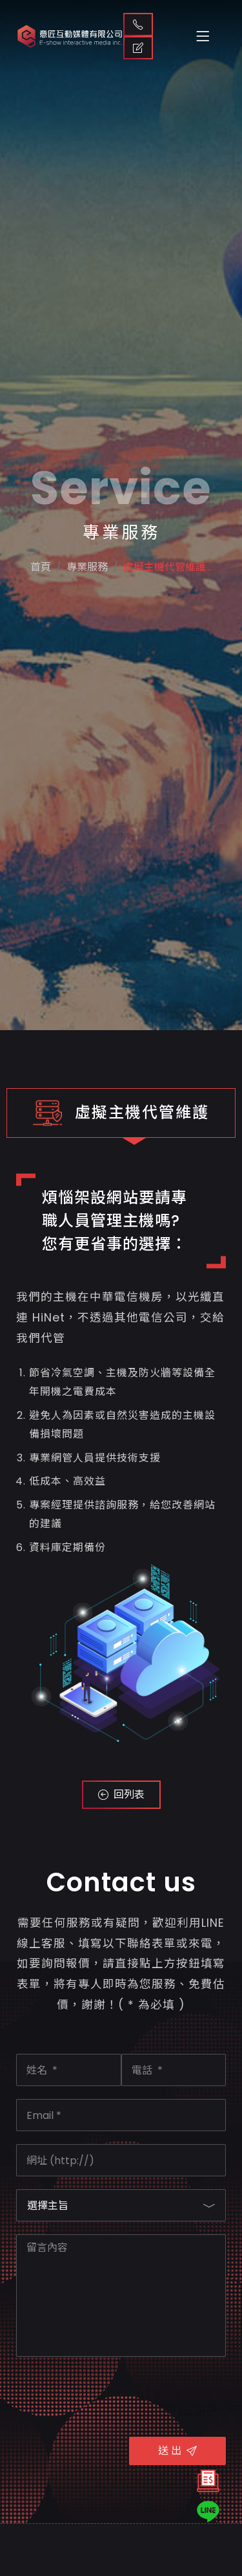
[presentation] (114, 2395)
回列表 (121, 1794)
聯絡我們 (138, 24)
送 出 (177, 2450)
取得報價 (138, 48)
